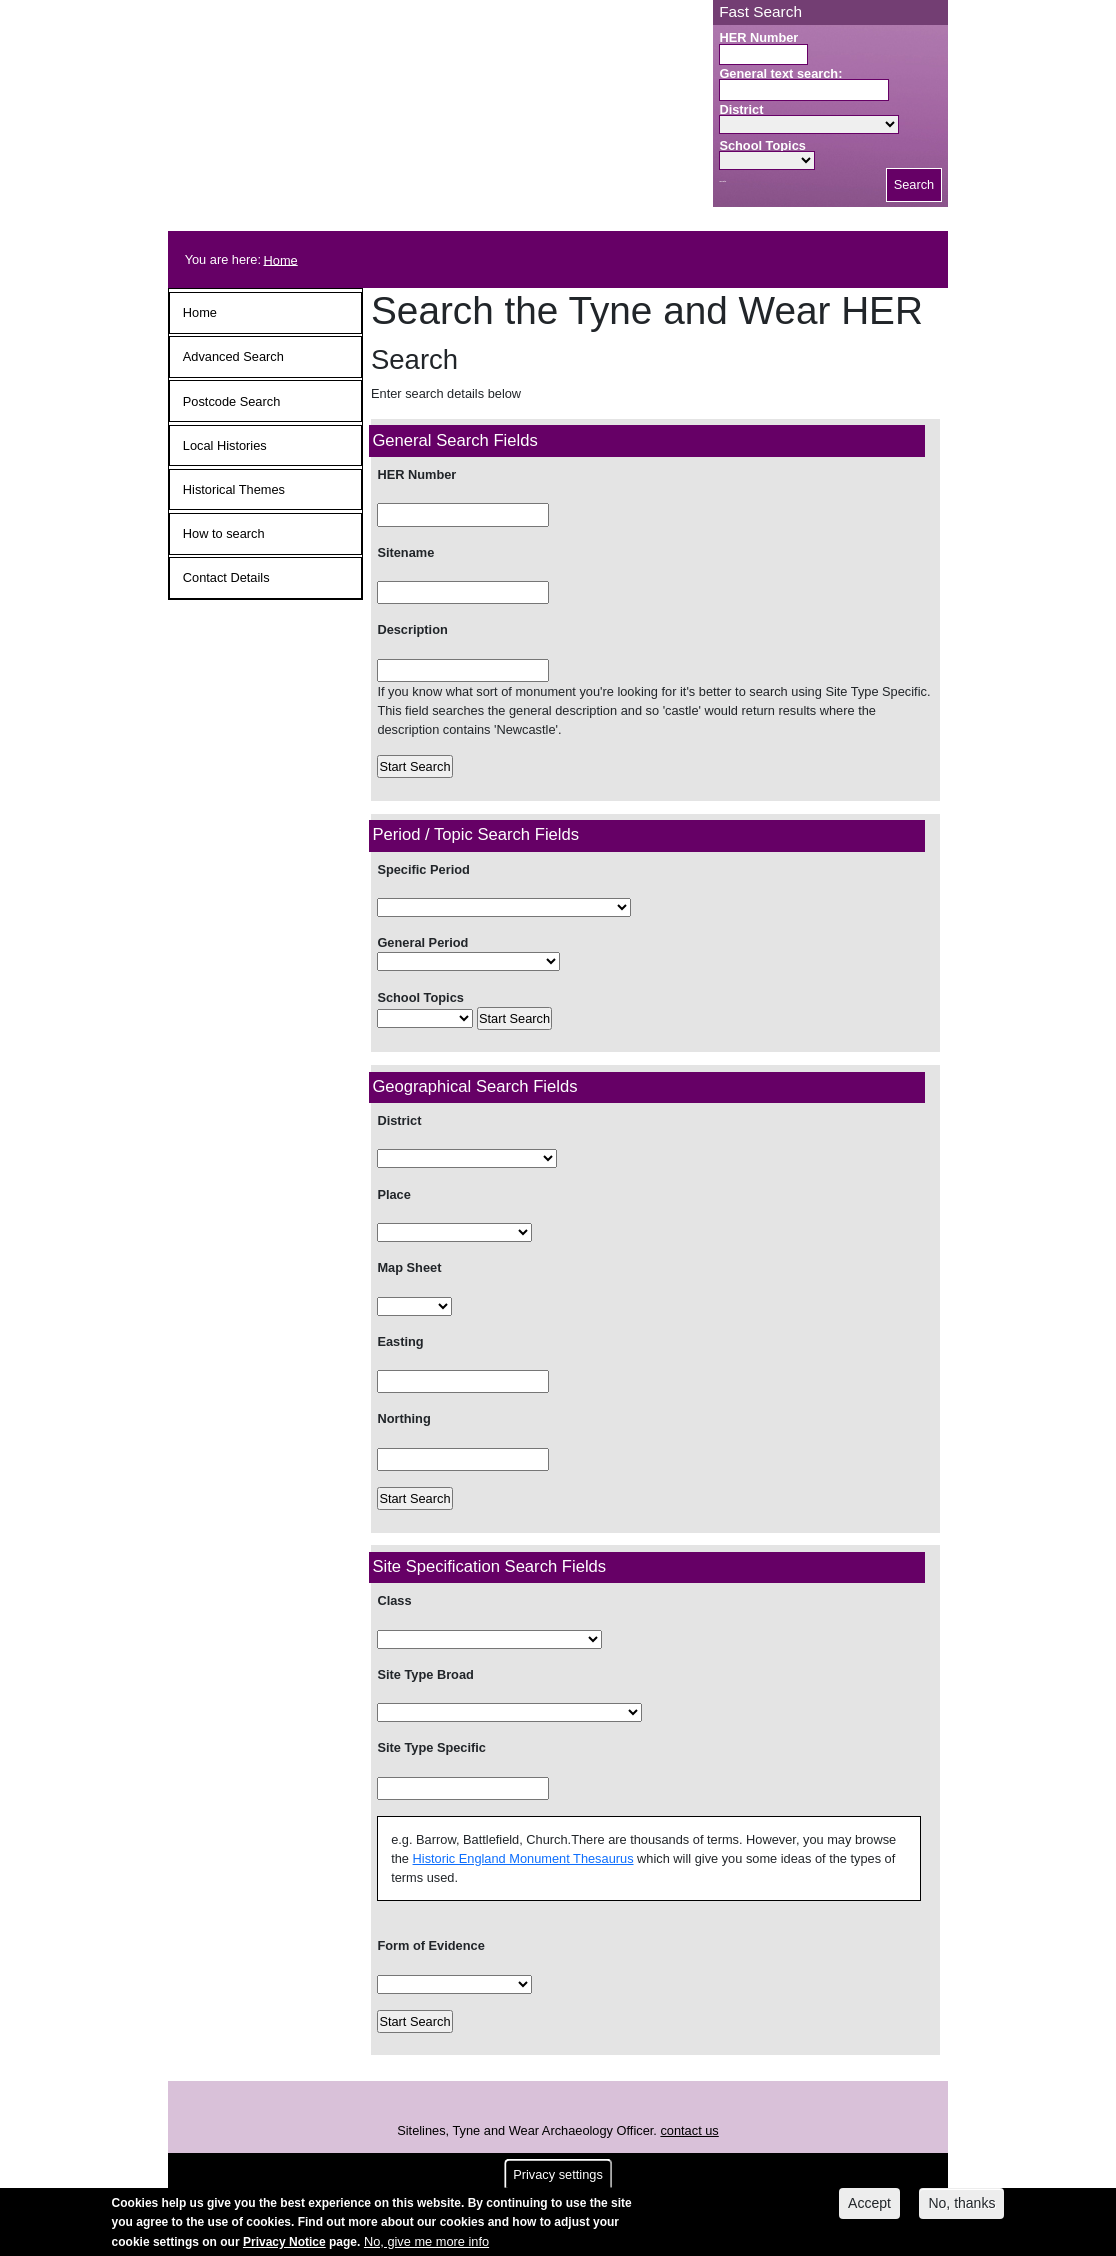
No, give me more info (426, 2245)
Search (914, 184)
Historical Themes (234, 489)
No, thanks (961, 2207)
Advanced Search (233, 356)
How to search (224, 533)
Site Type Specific (431, 1747)
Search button (722, 181)
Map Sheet (409, 1267)
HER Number (758, 37)
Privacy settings (558, 2178)
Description (412, 629)
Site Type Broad (425, 1674)
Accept (869, 2207)
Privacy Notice (284, 2246)
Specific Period (423, 869)
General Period (422, 942)
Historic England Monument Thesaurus (523, 1858)
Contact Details (226, 577)
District (741, 109)
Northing (403, 1418)
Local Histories (225, 445)
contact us (689, 2130)
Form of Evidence (430, 1945)
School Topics (762, 145)
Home (281, 259)
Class (394, 1600)
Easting (400, 1341)
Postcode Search (231, 401)
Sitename (405, 552)
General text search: (780, 73)
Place (395, 1194)
